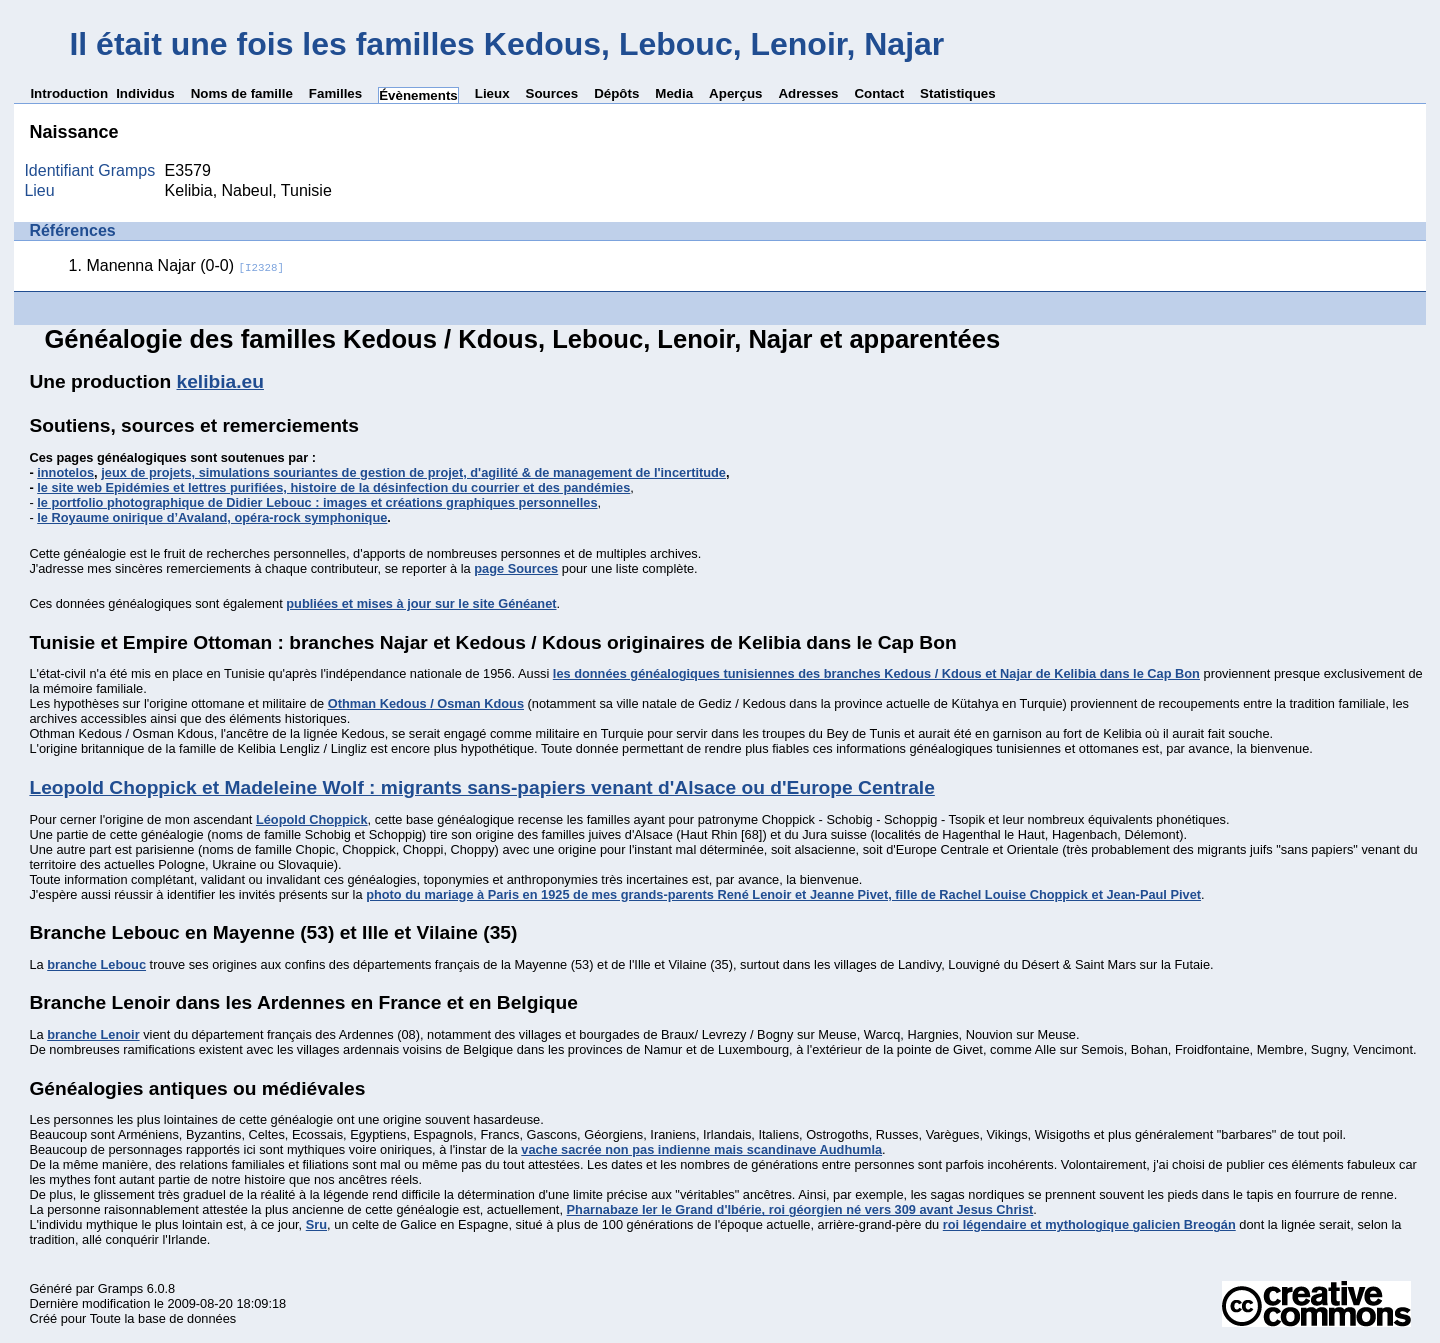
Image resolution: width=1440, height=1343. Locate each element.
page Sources (516, 568)
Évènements (418, 95)
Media (674, 93)
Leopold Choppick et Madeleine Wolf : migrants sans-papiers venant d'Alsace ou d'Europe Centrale (481, 787)
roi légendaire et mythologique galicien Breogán (1089, 1224)
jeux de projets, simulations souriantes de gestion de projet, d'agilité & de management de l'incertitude (413, 472)
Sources (552, 93)
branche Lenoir (93, 1034)
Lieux (492, 93)
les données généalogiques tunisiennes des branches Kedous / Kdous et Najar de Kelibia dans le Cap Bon (876, 673)
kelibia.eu (220, 381)
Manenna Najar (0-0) (185, 265)
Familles (335, 93)
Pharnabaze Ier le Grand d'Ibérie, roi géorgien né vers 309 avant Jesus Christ (800, 1209)
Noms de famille (242, 93)
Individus (145, 93)
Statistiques (958, 93)
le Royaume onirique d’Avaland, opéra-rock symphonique (212, 517)
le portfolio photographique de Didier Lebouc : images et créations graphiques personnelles (317, 502)
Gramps (121, 1288)
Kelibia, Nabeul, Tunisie (248, 190)
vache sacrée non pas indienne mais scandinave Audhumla (701, 1149)
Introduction (69, 93)
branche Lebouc (96, 964)
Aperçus (735, 93)
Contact (879, 93)
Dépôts (616, 93)
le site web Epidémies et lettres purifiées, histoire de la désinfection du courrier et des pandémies (333, 487)
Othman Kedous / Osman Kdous (426, 703)
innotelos (65, 472)
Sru (316, 1224)
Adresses (808, 93)
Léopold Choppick (312, 819)
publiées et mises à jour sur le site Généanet (421, 603)
